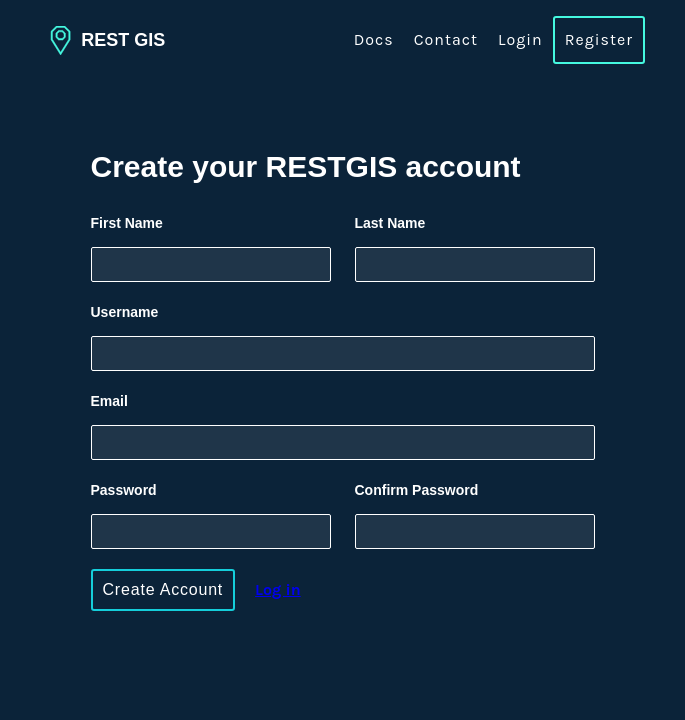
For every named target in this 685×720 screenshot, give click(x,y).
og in (278, 589)
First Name (127, 223)
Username (125, 312)
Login (520, 39)
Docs (374, 39)
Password (124, 490)
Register (599, 39)
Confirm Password (417, 490)
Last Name (390, 223)
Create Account (163, 589)
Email (109, 401)
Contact (446, 39)
